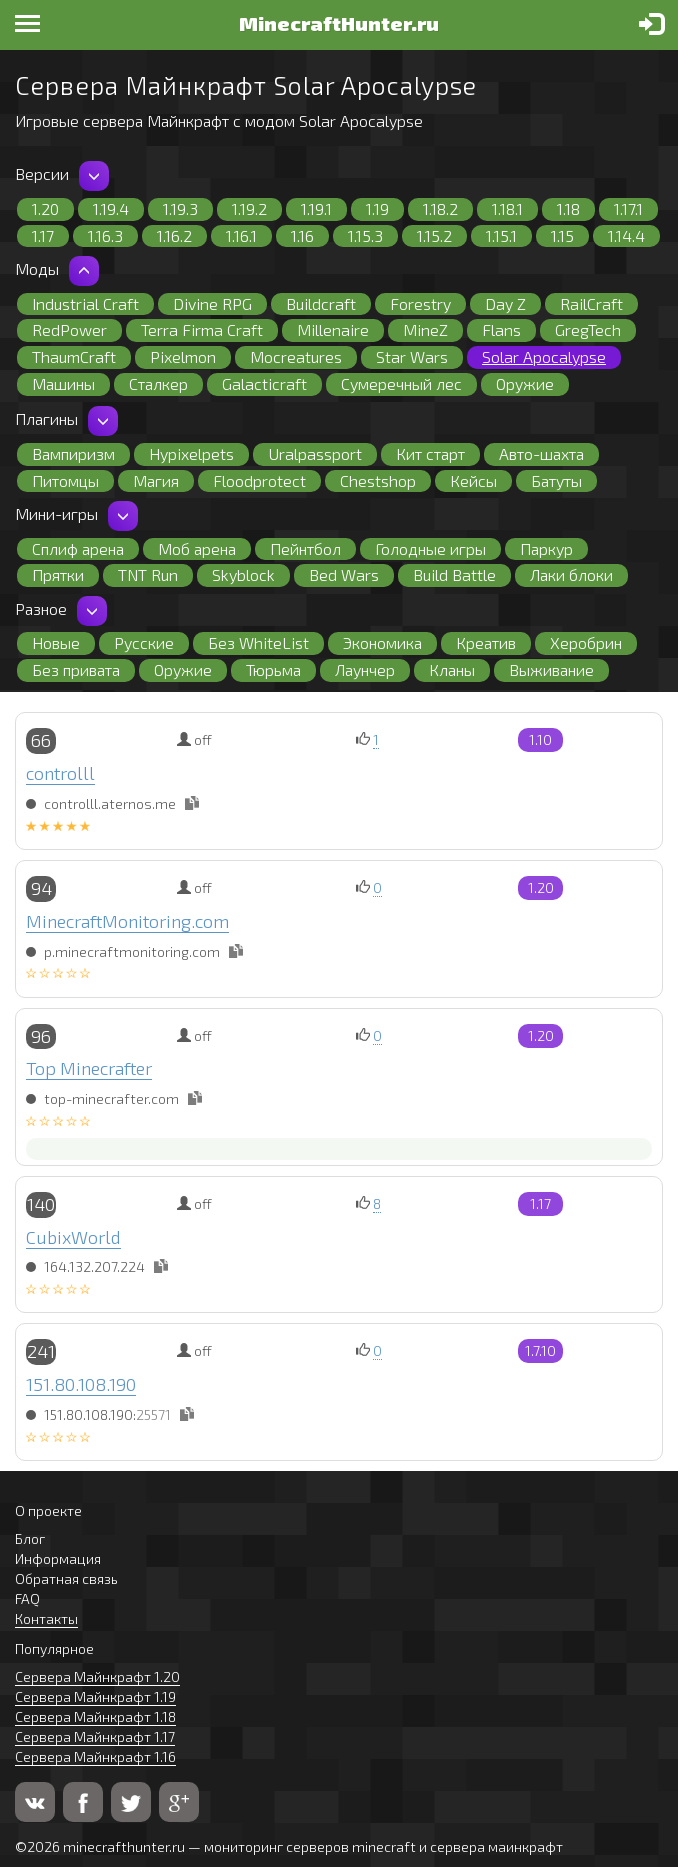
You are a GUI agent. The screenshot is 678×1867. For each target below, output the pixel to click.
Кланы (452, 669)
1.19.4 (111, 208)
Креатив (486, 642)
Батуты (556, 480)
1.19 (377, 208)
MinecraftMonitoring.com (127, 921)
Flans (501, 329)
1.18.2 (440, 208)
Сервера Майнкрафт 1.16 (95, 1756)
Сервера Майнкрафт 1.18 (95, 1716)
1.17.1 (628, 208)
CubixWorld (73, 1237)
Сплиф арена (78, 548)
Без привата (76, 669)
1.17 (43, 235)
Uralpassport (315, 453)
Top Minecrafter (89, 1068)
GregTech (588, 329)
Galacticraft (264, 383)
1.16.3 (105, 235)
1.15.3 (365, 235)
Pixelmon (183, 356)
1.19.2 (249, 208)
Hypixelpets (191, 453)
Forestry (420, 303)
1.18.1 (507, 208)
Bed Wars (344, 574)
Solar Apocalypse (544, 356)
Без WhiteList (258, 642)
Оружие (525, 383)
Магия (156, 480)
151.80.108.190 (81, 1384)
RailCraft (591, 303)
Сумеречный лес (401, 383)
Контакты (46, 1618)
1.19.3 (180, 208)
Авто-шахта (541, 453)
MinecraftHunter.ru (339, 23)
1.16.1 (241, 235)
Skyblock (243, 574)
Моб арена (197, 548)
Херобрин (586, 642)
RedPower (69, 329)
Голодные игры (430, 548)
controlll (60, 773)
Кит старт (430, 453)
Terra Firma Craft (202, 329)
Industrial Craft (85, 303)
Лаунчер (365, 669)
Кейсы (473, 480)
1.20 (45, 208)
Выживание (551, 669)
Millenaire (333, 329)
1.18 (568, 208)
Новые (56, 642)
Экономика (382, 642)
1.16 (302, 235)
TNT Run (148, 574)
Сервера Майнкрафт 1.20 (97, 1676)
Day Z (505, 303)
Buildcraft (321, 303)
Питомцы (65, 480)
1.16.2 (174, 235)
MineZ (425, 329)
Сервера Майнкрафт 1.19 (95, 1696)
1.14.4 (626, 235)
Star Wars (412, 356)
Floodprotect (259, 480)
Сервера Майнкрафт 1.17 (95, 1736)
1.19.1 (316, 208)
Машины (63, 383)
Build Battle (454, 574)
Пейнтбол (305, 548)
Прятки (58, 574)
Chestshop (378, 480)
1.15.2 (434, 235)
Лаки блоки (571, 574)
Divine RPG (212, 303)
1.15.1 (501, 235)
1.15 (562, 235)
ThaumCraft (74, 356)
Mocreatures (296, 356)
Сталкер (158, 383)
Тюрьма (273, 669)
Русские (144, 642)
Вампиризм (73, 453)
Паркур (546, 548)
